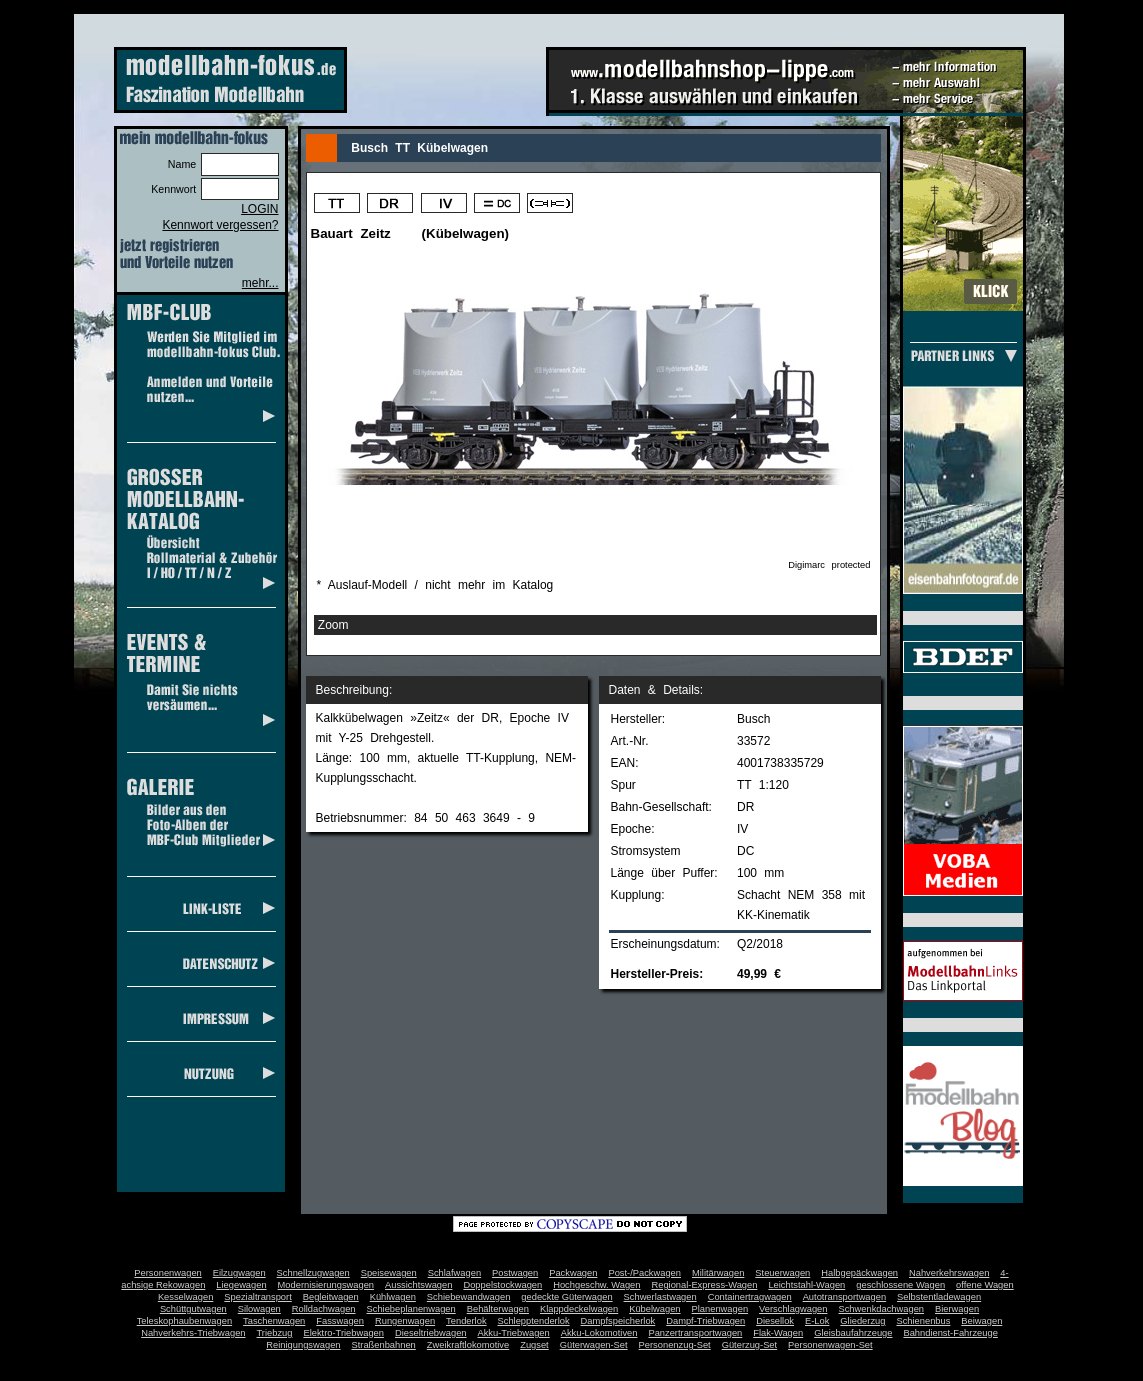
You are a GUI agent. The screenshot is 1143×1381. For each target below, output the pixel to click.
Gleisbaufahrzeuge (853, 1333)
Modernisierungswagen (326, 1285)
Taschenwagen (274, 1321)
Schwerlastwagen (660, 1297)
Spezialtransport (257, 1297)
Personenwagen (167, 1273)
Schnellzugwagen (313, 1273)
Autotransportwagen (845, 1297)
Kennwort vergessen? (220, 225)
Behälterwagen (498, 1309)
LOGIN (259, 209)
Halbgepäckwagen (859, 1273)
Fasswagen (340, 1321)
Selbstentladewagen (939, 1297)
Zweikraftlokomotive (468, 1345)
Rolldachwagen (324, 1309)
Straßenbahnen (384, 1345)
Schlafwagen (454, 1273)
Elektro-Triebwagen (343, 1333)
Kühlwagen (393, 1297)
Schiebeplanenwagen (411, 1309)
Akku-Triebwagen (513, 1333)
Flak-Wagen (778, 1333)
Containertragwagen (750, 1297)
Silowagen (259, 1309)
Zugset (534, 1345)
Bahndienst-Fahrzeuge (950, 1333)
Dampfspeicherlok (618, 1321)
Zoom (333, 625)
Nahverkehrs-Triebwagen (193, 1333)
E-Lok (817, 1321)
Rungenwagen (405, 1321)
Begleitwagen (331, 1297)
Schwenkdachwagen (881, 1309)
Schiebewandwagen (469, 1297)
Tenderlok (466, 1321)
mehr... (260, 283)
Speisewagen (389, 1273)
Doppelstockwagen (502, 1285)
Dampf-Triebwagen (705, 1321)
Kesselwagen (186, 1297)
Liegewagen (241, 1285)
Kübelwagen (654, 1309)
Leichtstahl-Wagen (806, 1285)
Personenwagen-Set (830, 1345)
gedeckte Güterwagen (566, 1297)
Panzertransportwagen (695, 1333)
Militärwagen (718, 1273)
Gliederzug (862, 1321)
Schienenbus (923, 1321)
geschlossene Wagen (900, 1285)
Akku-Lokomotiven (599, 1333)
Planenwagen (720, 1309)
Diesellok (775, 1321)
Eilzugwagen (239, 1273)
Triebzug (275, 1333)
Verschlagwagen (793, 1309)
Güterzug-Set (749, 1345)
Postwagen (515, 1273)
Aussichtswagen (418, 1285)
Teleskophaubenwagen (184, 1321)
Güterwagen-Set (594, 1345)
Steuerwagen (782, 1273)
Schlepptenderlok (534, 1321)
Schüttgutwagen (193, 1309)
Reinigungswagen (303, 1345)
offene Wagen (985, 1285)
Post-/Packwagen (644, 1273)
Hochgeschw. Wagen (596, 1285)
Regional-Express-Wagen (704, 1285)
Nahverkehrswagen (949, 1273)
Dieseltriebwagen (431, 1333)
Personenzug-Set (675, 1345)
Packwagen (573, 1273)
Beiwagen (981, 1321)
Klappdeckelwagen (579, 1309)
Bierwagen (957, 1309)
